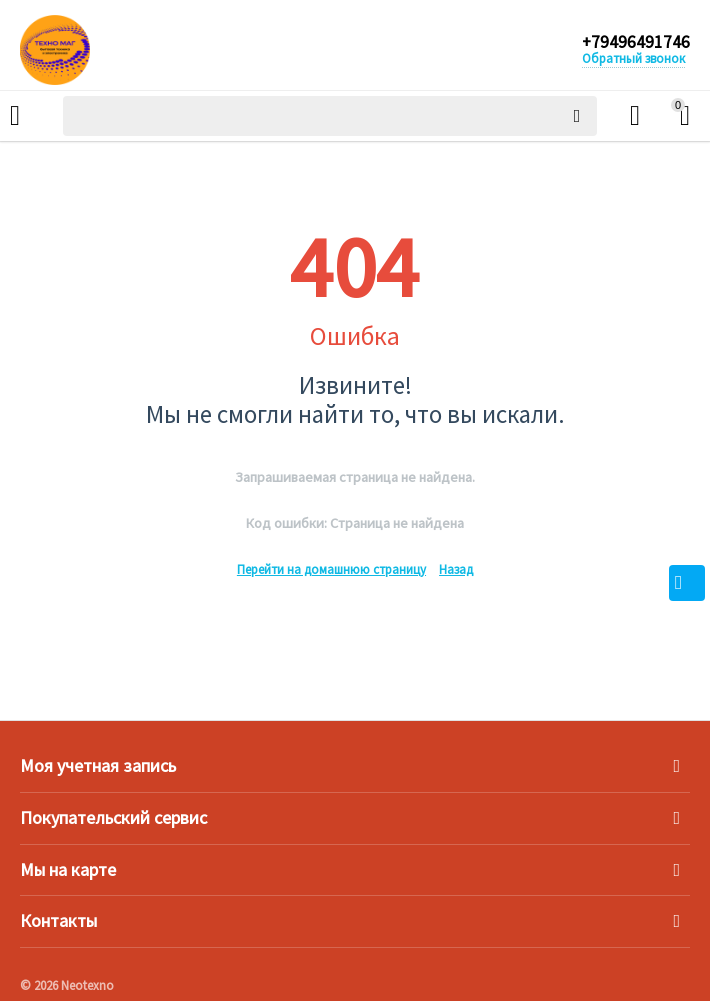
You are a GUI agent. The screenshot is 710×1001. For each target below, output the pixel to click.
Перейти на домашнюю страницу (331, 569)
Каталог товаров (15, 116)
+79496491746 (635, 43)
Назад (456, 569)
